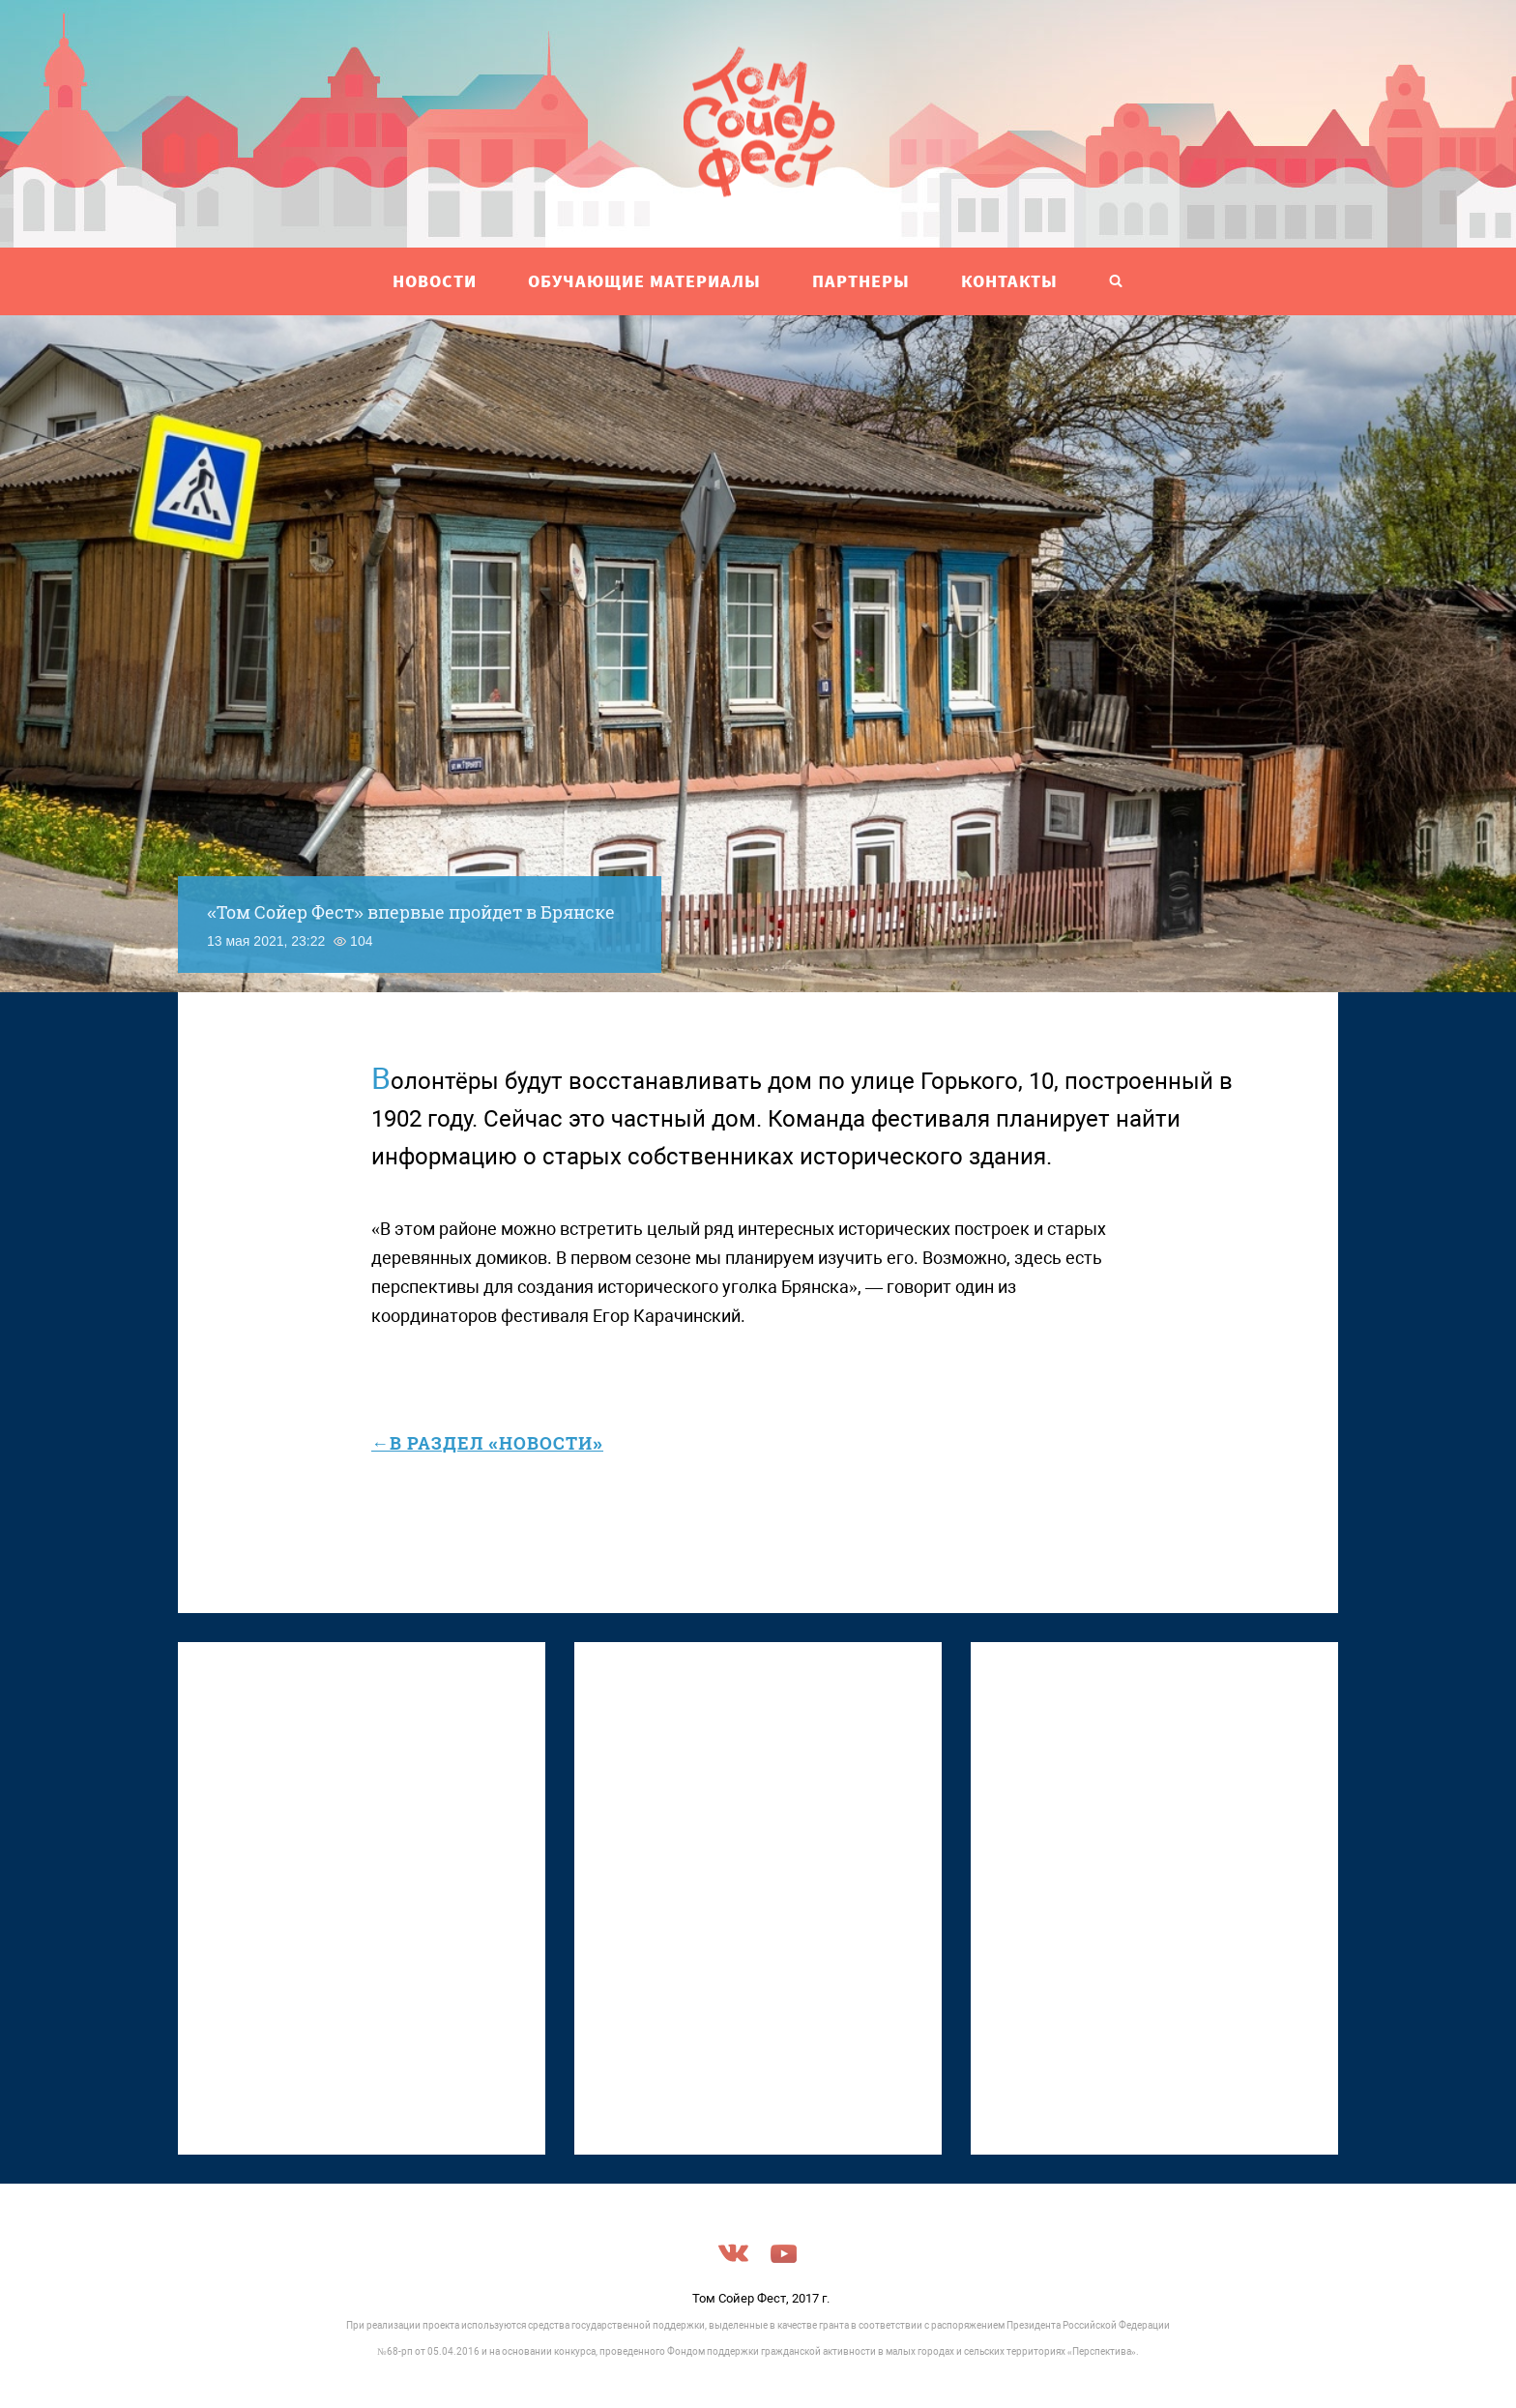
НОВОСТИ (435, 281)
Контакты (1009, 281)
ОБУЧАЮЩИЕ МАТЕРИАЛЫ (644, 281)
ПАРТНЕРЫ (861, 281)
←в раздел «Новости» (487, 1442)
